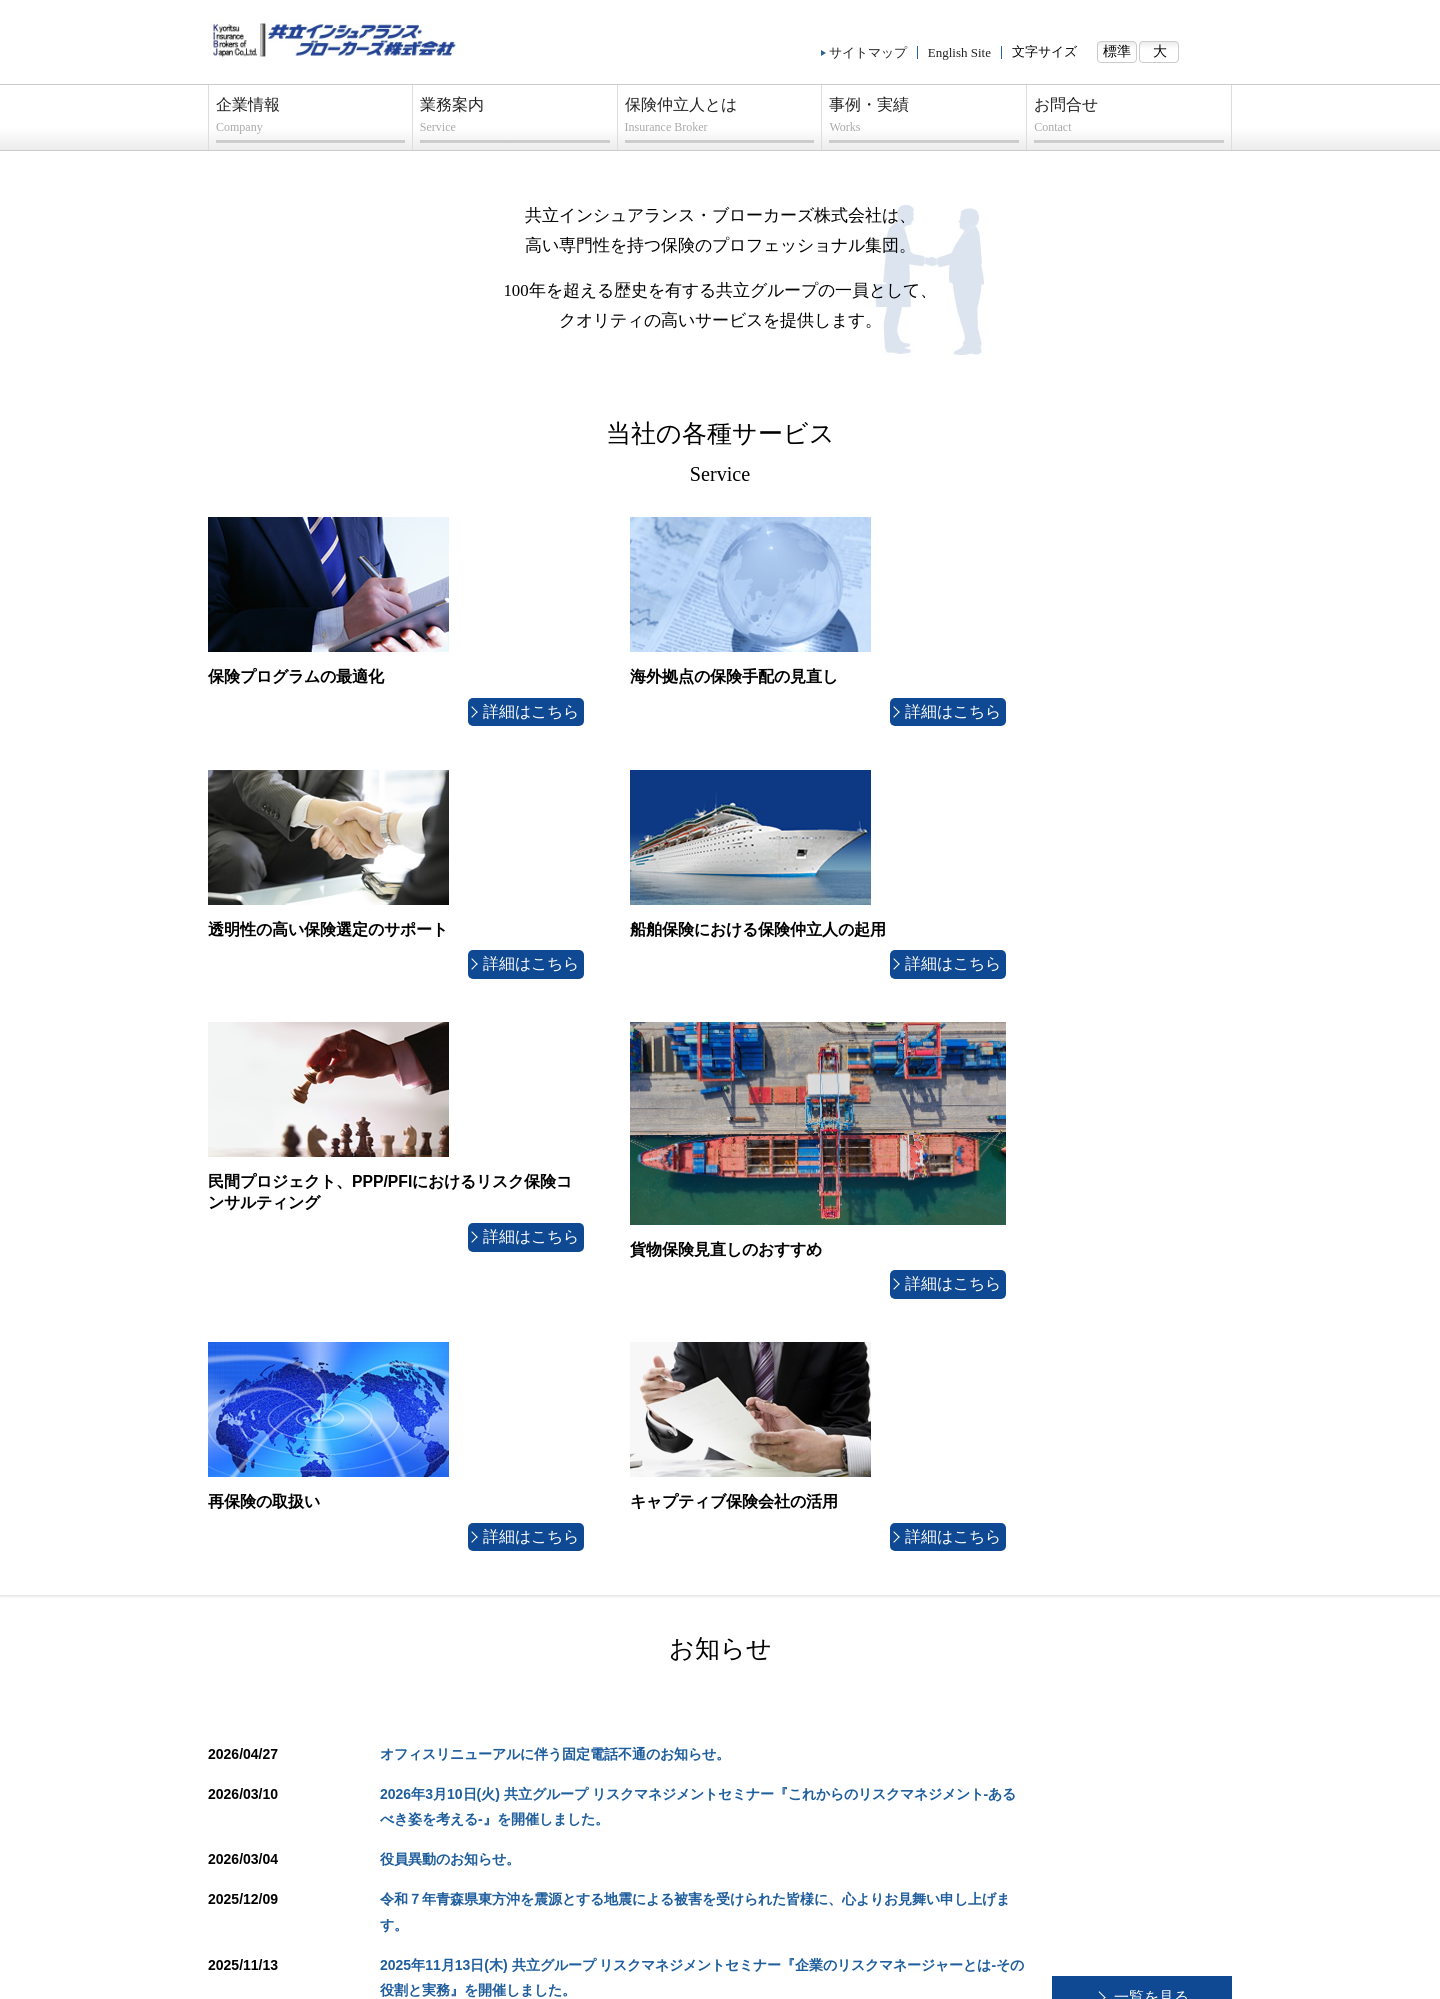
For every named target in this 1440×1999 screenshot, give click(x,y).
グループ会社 (266, 1665)
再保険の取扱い (527, 1816)
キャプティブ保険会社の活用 (560, 1841)
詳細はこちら (383, 701)
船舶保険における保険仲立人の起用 (577, 1715)
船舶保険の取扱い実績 (1056, 1640)
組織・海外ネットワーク (293, 1640)
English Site (959, 52)
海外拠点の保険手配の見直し (560, 1640)
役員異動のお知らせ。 (450, 1307)
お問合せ (1129, 119)
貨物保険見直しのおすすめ (555, 1791)
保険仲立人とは (720, 119)
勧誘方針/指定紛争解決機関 (533, 1978)
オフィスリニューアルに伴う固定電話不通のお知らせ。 (555, 1201)
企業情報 (310, 119)
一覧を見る (1151, 1444)
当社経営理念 (266, 1690)
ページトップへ (1165, 1528)
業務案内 (515, 119)
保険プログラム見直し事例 (1067, 1615)
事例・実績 (924, 119)
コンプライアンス (277, 1841)
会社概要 (255, 1615)
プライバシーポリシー (288, 1816)
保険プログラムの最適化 (549, 1615)
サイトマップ (868, 52)
